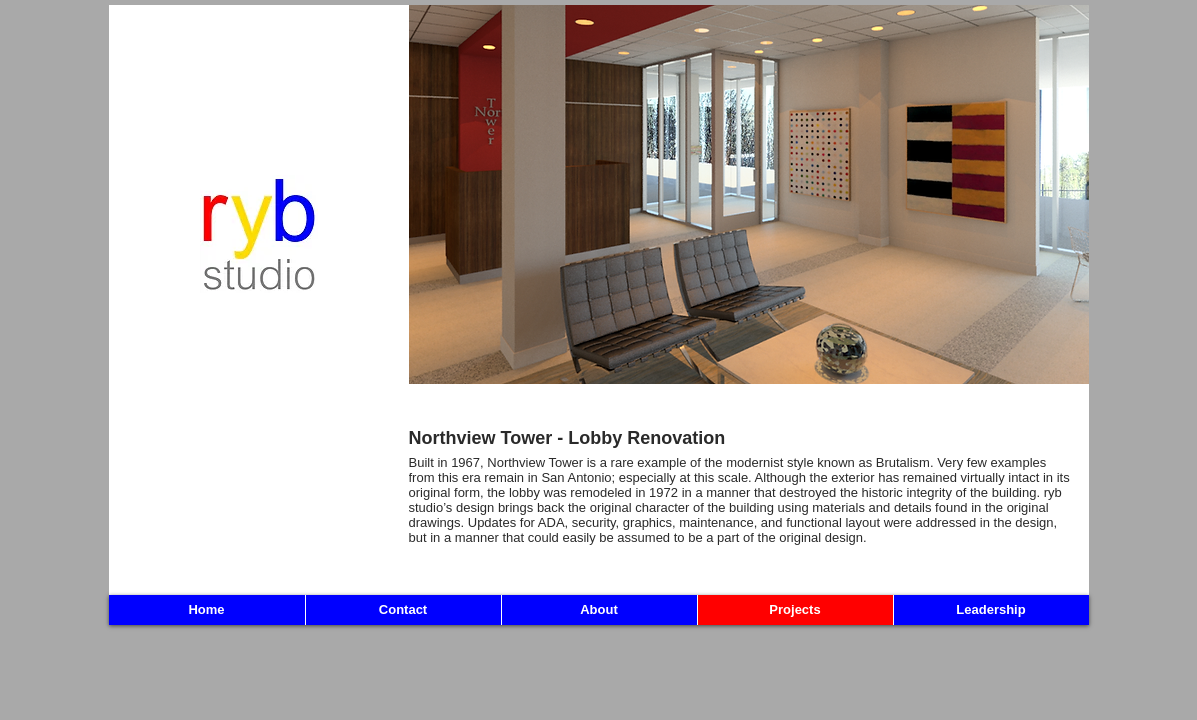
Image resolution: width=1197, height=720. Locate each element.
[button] (749, 194)
